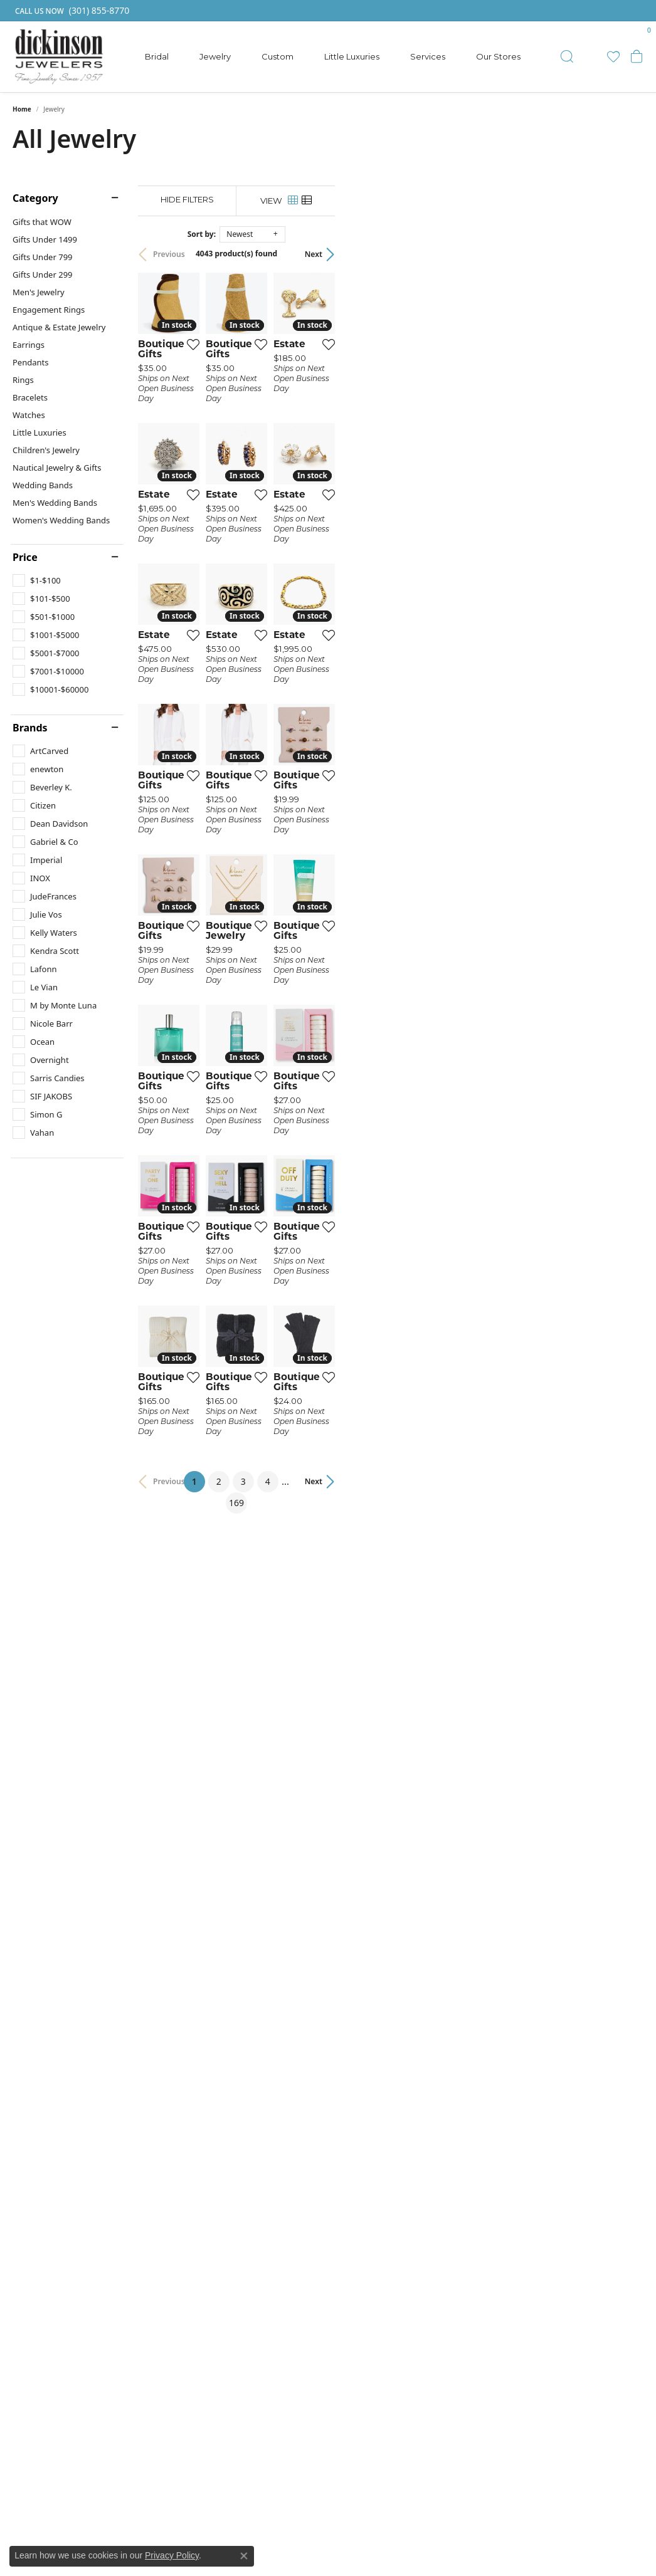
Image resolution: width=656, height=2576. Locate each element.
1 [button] (339, 2081)
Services (427, 56)
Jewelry (215, 56)
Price (25, 557)
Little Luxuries (351, 56)
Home (22, 109)
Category (35, 198)
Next (622, 254)
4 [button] (408, 2083)
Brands (30, 728)
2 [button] (359, 2083)
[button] (567, 56)
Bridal (157, 56)
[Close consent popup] (244, 2556)
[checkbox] (37, 580)
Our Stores (498, 56)
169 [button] (443, 2083)
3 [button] (383, 2083)
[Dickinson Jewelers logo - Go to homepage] (59, 56)
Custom (278, 56)
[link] (71, 10)
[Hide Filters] (264, 199)
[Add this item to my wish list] (292, 447)
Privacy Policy (172, 2555)
